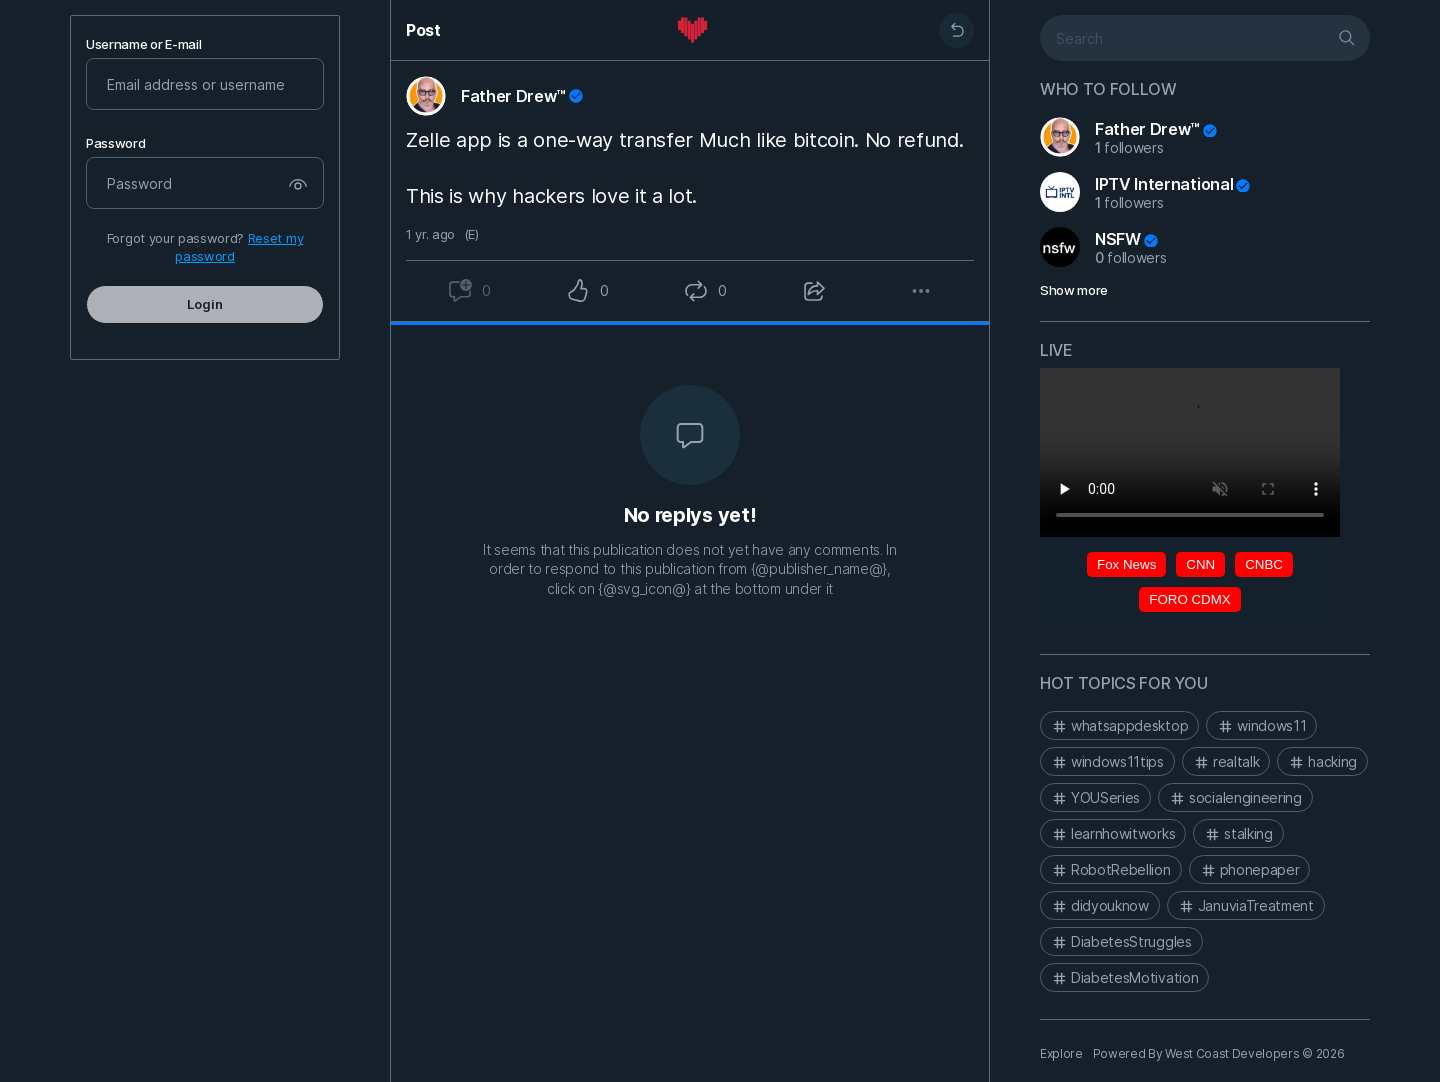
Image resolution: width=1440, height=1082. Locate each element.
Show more (1074, 290)
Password (115, 143)
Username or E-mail (143, 44)
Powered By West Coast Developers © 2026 (1219, 1053)
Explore (1061, 1053)
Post (423, 30)
